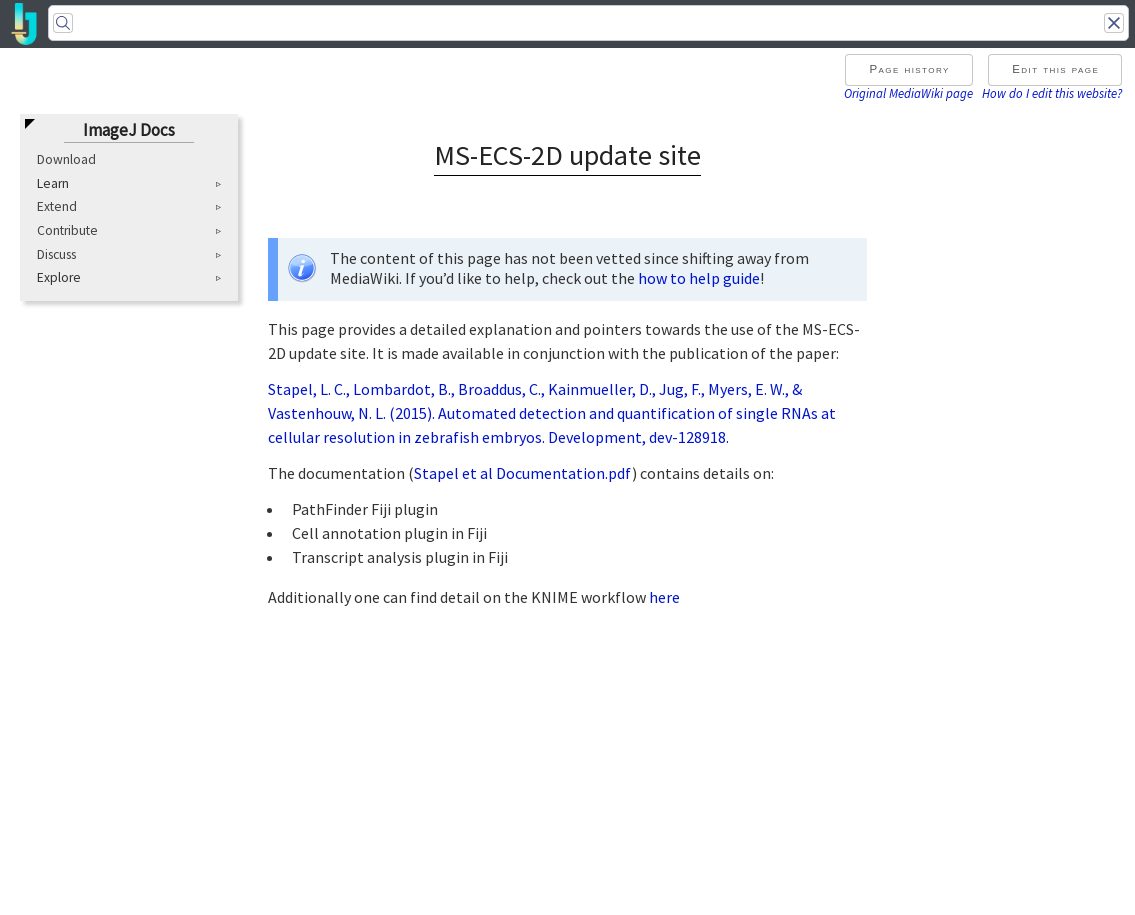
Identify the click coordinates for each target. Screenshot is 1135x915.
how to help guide (699, 278)
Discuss (56, 254)
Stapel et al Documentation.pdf (523, 473)
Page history (909, 69)
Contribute (67, 230)
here (664, 597)
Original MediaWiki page (908, 93)
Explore (59, 278)
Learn (53, 184)
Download (66, 159)
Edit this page (1055, 69)
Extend (57, 206)
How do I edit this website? (1052, 93)
